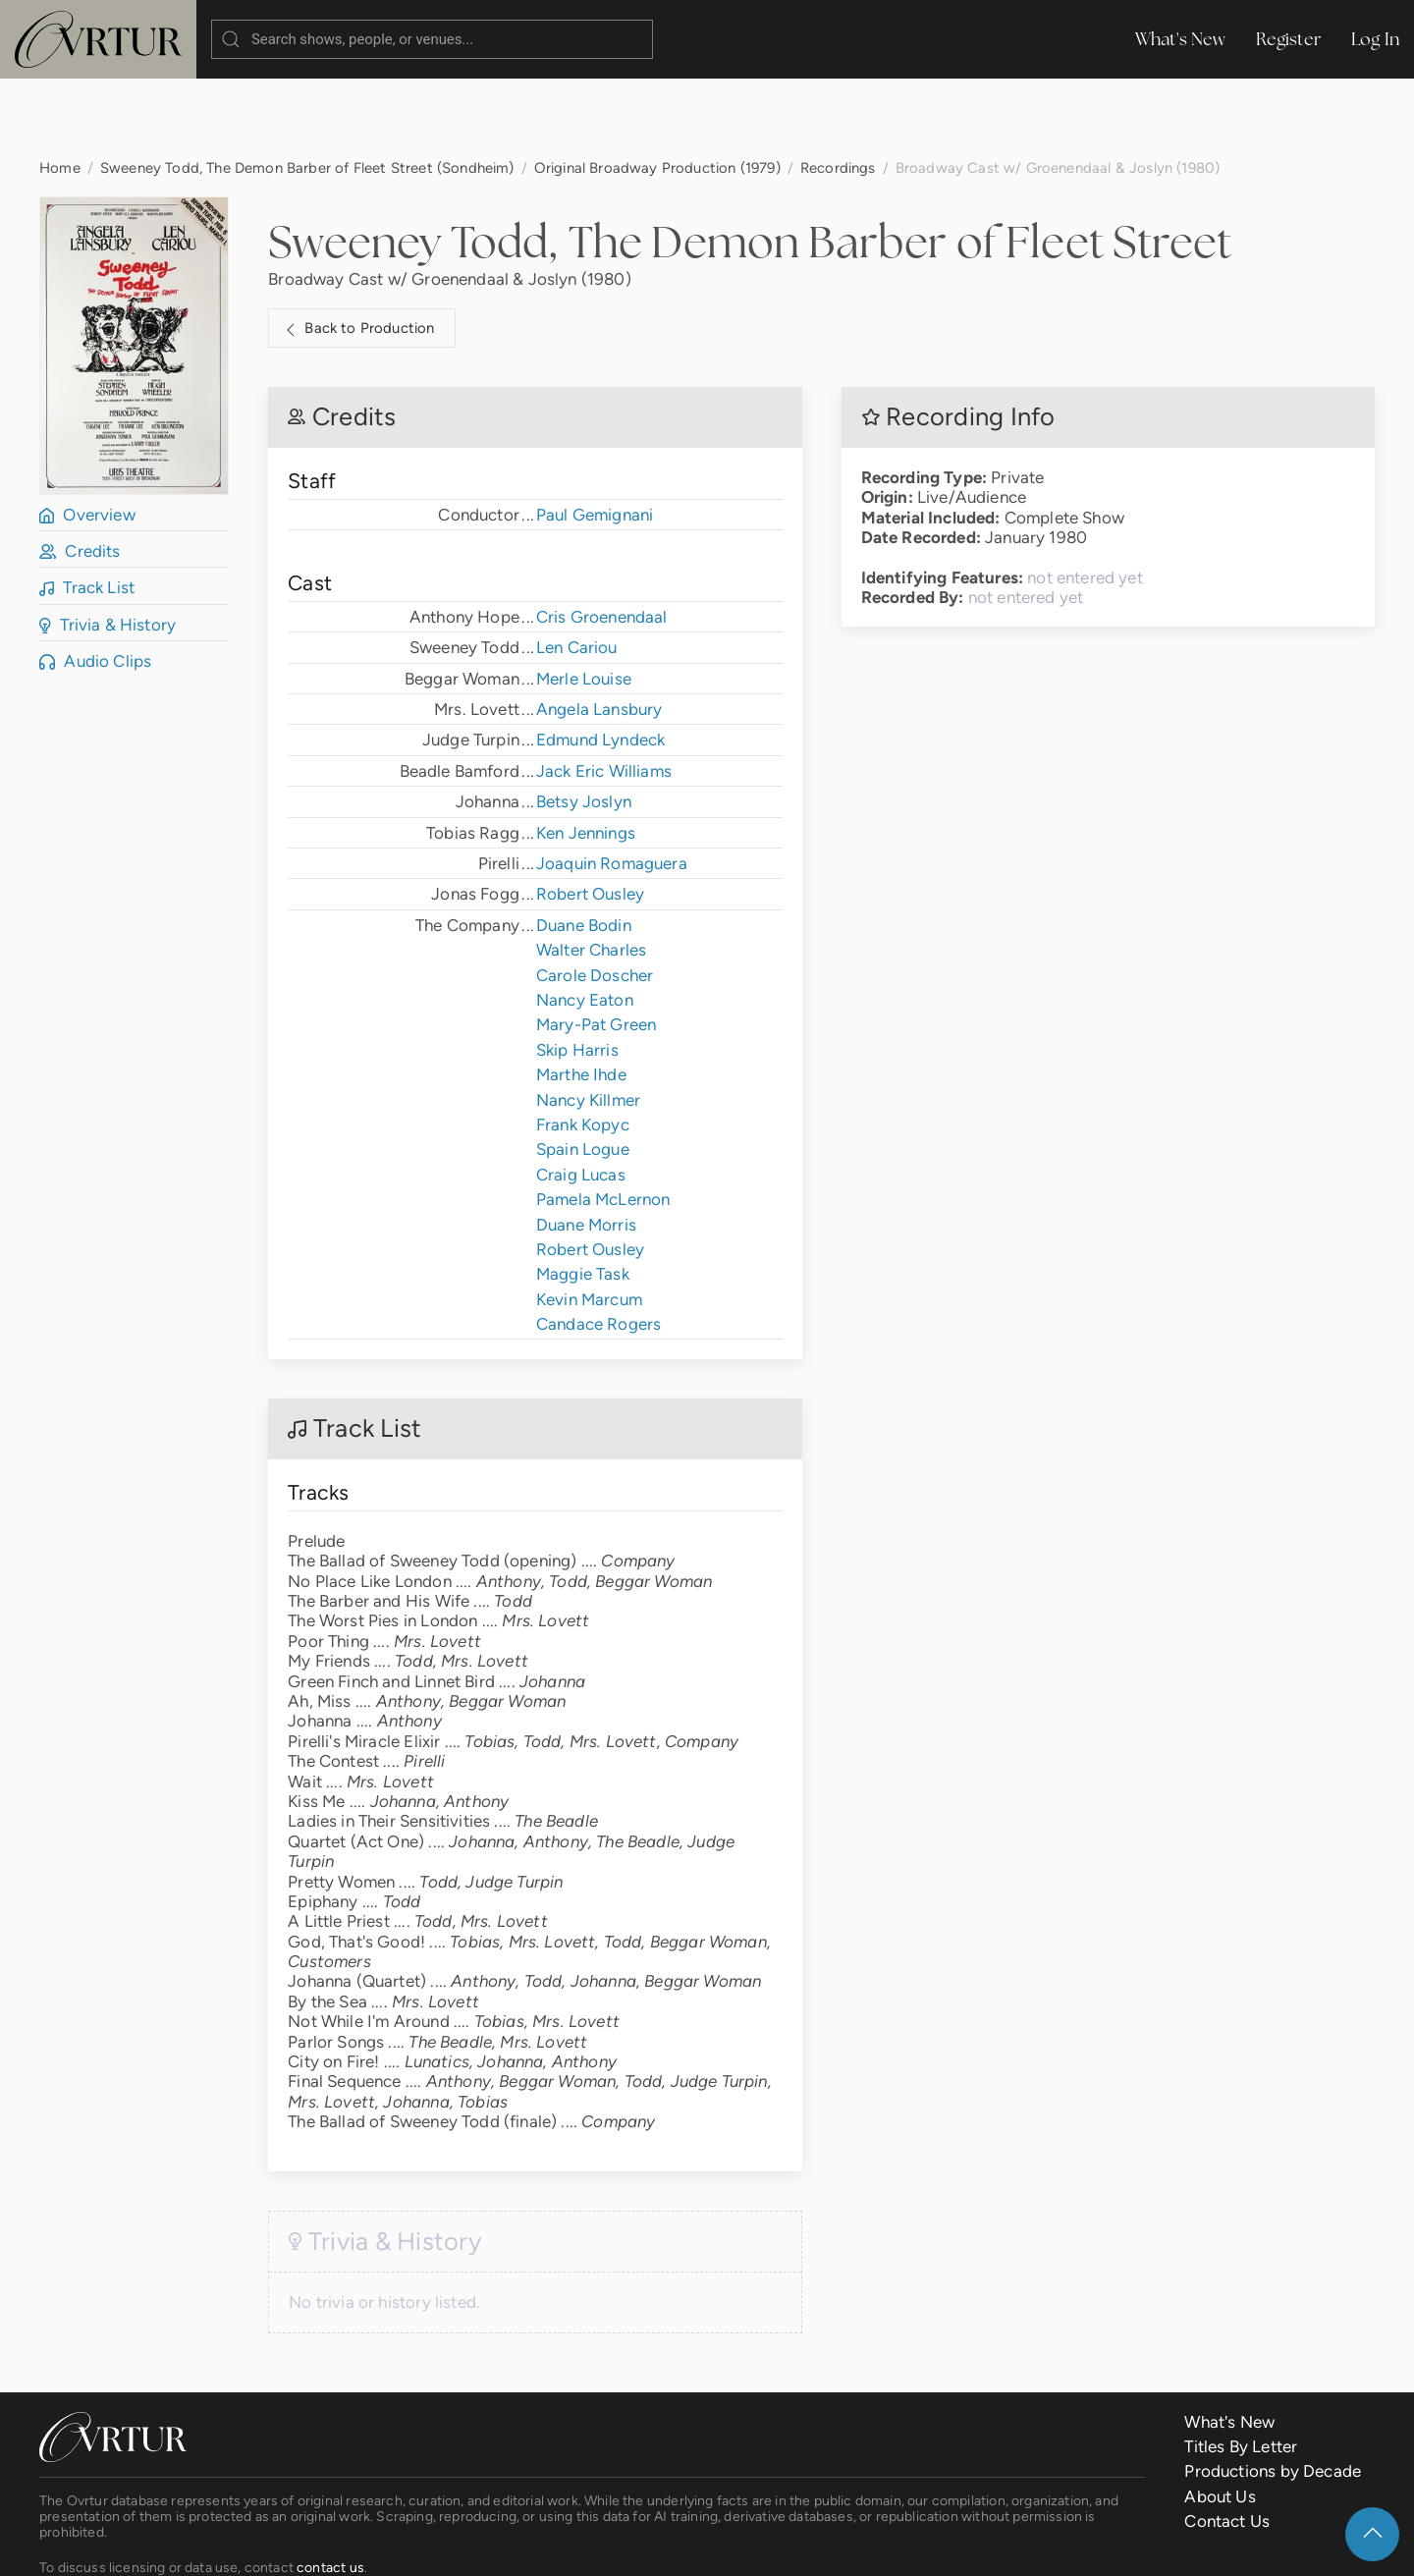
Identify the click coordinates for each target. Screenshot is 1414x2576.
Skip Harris (577, 971)
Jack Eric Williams (604, 692)
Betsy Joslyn (583, 723)
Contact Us (1227, 2442)
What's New (1180, 38)
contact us (330, 2488)
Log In (1375, 38)
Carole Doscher (594, 896)
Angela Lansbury (599, 630)
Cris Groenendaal (602, 538)
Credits (80, 472)
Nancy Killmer (588, 1021)
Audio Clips (95, 582)
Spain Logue (582, 1070)
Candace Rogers (598, 1245)
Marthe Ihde (581, 996)
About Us (1219, 2418)
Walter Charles (591, 871)
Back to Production (357, 250)
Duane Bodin (583, 846)
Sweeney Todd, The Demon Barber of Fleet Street (749, 163)
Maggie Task (582, 1195)
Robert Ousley (590, 815)
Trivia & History (107, 546)
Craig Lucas (580, 1096)
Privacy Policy (486, 2545)
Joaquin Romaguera (611, 785)
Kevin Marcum (589, 1221)
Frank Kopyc (582, 1046)
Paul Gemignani (594, 436)
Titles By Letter (1240, 2368)
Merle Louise (583, 600)
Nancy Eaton (584, 921)
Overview (87, 436)
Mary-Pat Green (596, 946)
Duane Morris (586, 1146)
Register (1289, 38)
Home (60, 89)
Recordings (838, 89)
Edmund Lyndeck (600, 661)
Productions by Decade (1272, 2392)
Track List (87, 509)
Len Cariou (577, 568)
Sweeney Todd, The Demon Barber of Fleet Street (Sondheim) (307, 89)
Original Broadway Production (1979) (657, 89)
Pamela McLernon (603, 1120)
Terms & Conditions (347, 2545)
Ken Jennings (585, 754)
